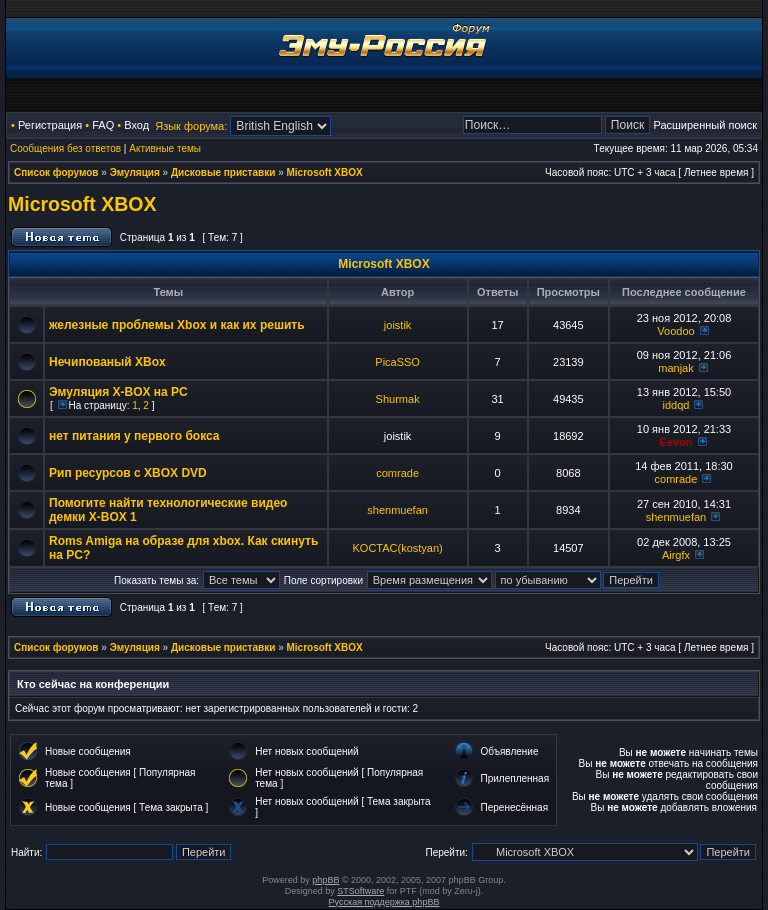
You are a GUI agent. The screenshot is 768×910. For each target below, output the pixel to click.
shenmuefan (397, 510)
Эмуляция (135, 172)
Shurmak (398, 399)
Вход (136, 125)
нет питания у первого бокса (134, 436)
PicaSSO (397, 362)
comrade (397, 473)
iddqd (676, 405)
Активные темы (165, 148)
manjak (675, 368)
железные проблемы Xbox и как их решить (177, 325)
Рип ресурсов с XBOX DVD (128, 473)
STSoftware (360, 891)
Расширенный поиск (705, 125)
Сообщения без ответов (65, 148)
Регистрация (50, 125)
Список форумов (56, 172)
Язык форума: (191, 126)
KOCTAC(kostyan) (397, 548)
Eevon (675, 442)
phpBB (325, 880)
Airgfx (676, 555)
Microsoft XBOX (325, 172)
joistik (398, 325)
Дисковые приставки (223, 172)
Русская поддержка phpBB (384, 902)
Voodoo (675, 331)
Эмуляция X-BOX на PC (118, 392)
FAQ (103, 125)
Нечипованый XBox (107, 362)
